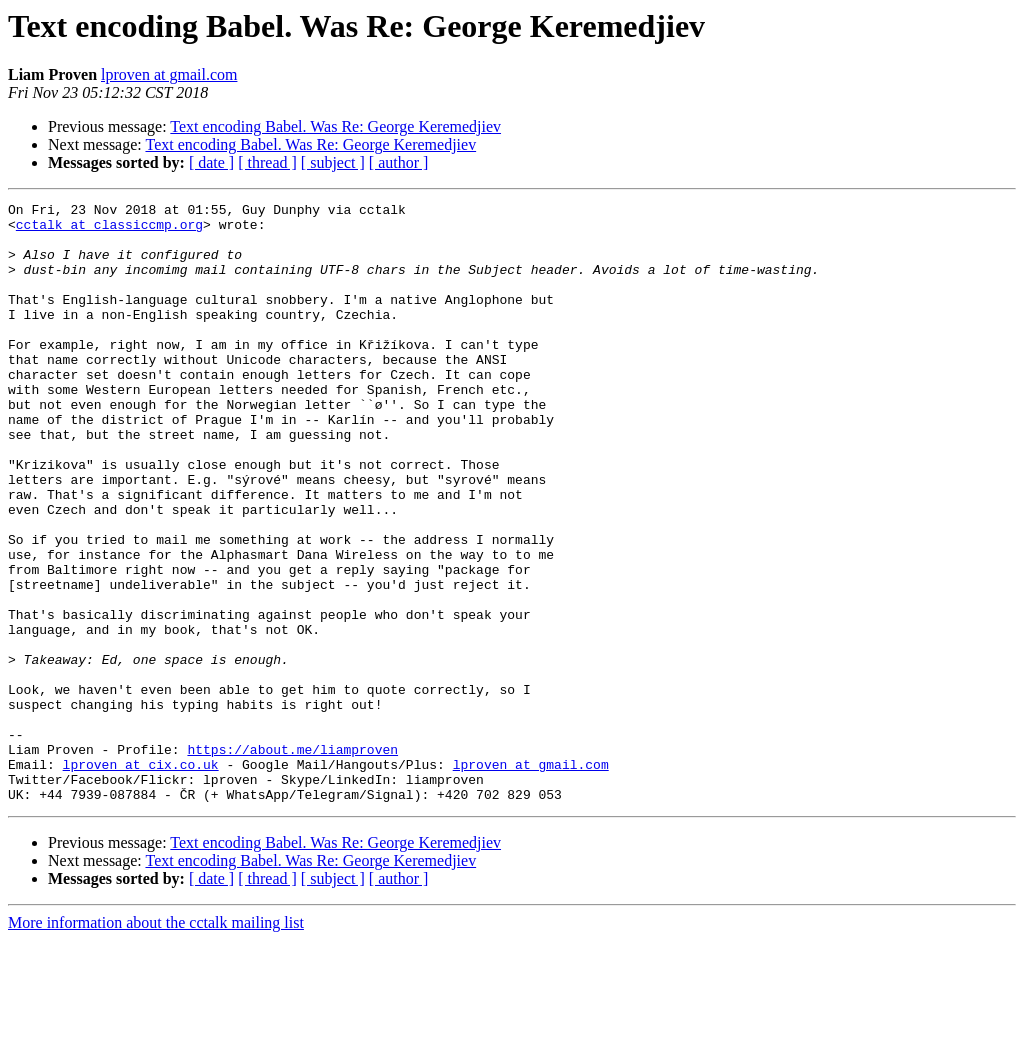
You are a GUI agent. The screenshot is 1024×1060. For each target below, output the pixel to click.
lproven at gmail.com (169, 74)
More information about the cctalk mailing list (156, 1042)
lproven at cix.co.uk (141, 878)
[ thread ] (267, 162)
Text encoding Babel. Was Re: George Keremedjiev (335, 126)
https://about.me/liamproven (292, 860)
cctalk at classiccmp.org (109, 230)
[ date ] (211, 162)
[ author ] (399, 162)
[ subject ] (333, 162)
